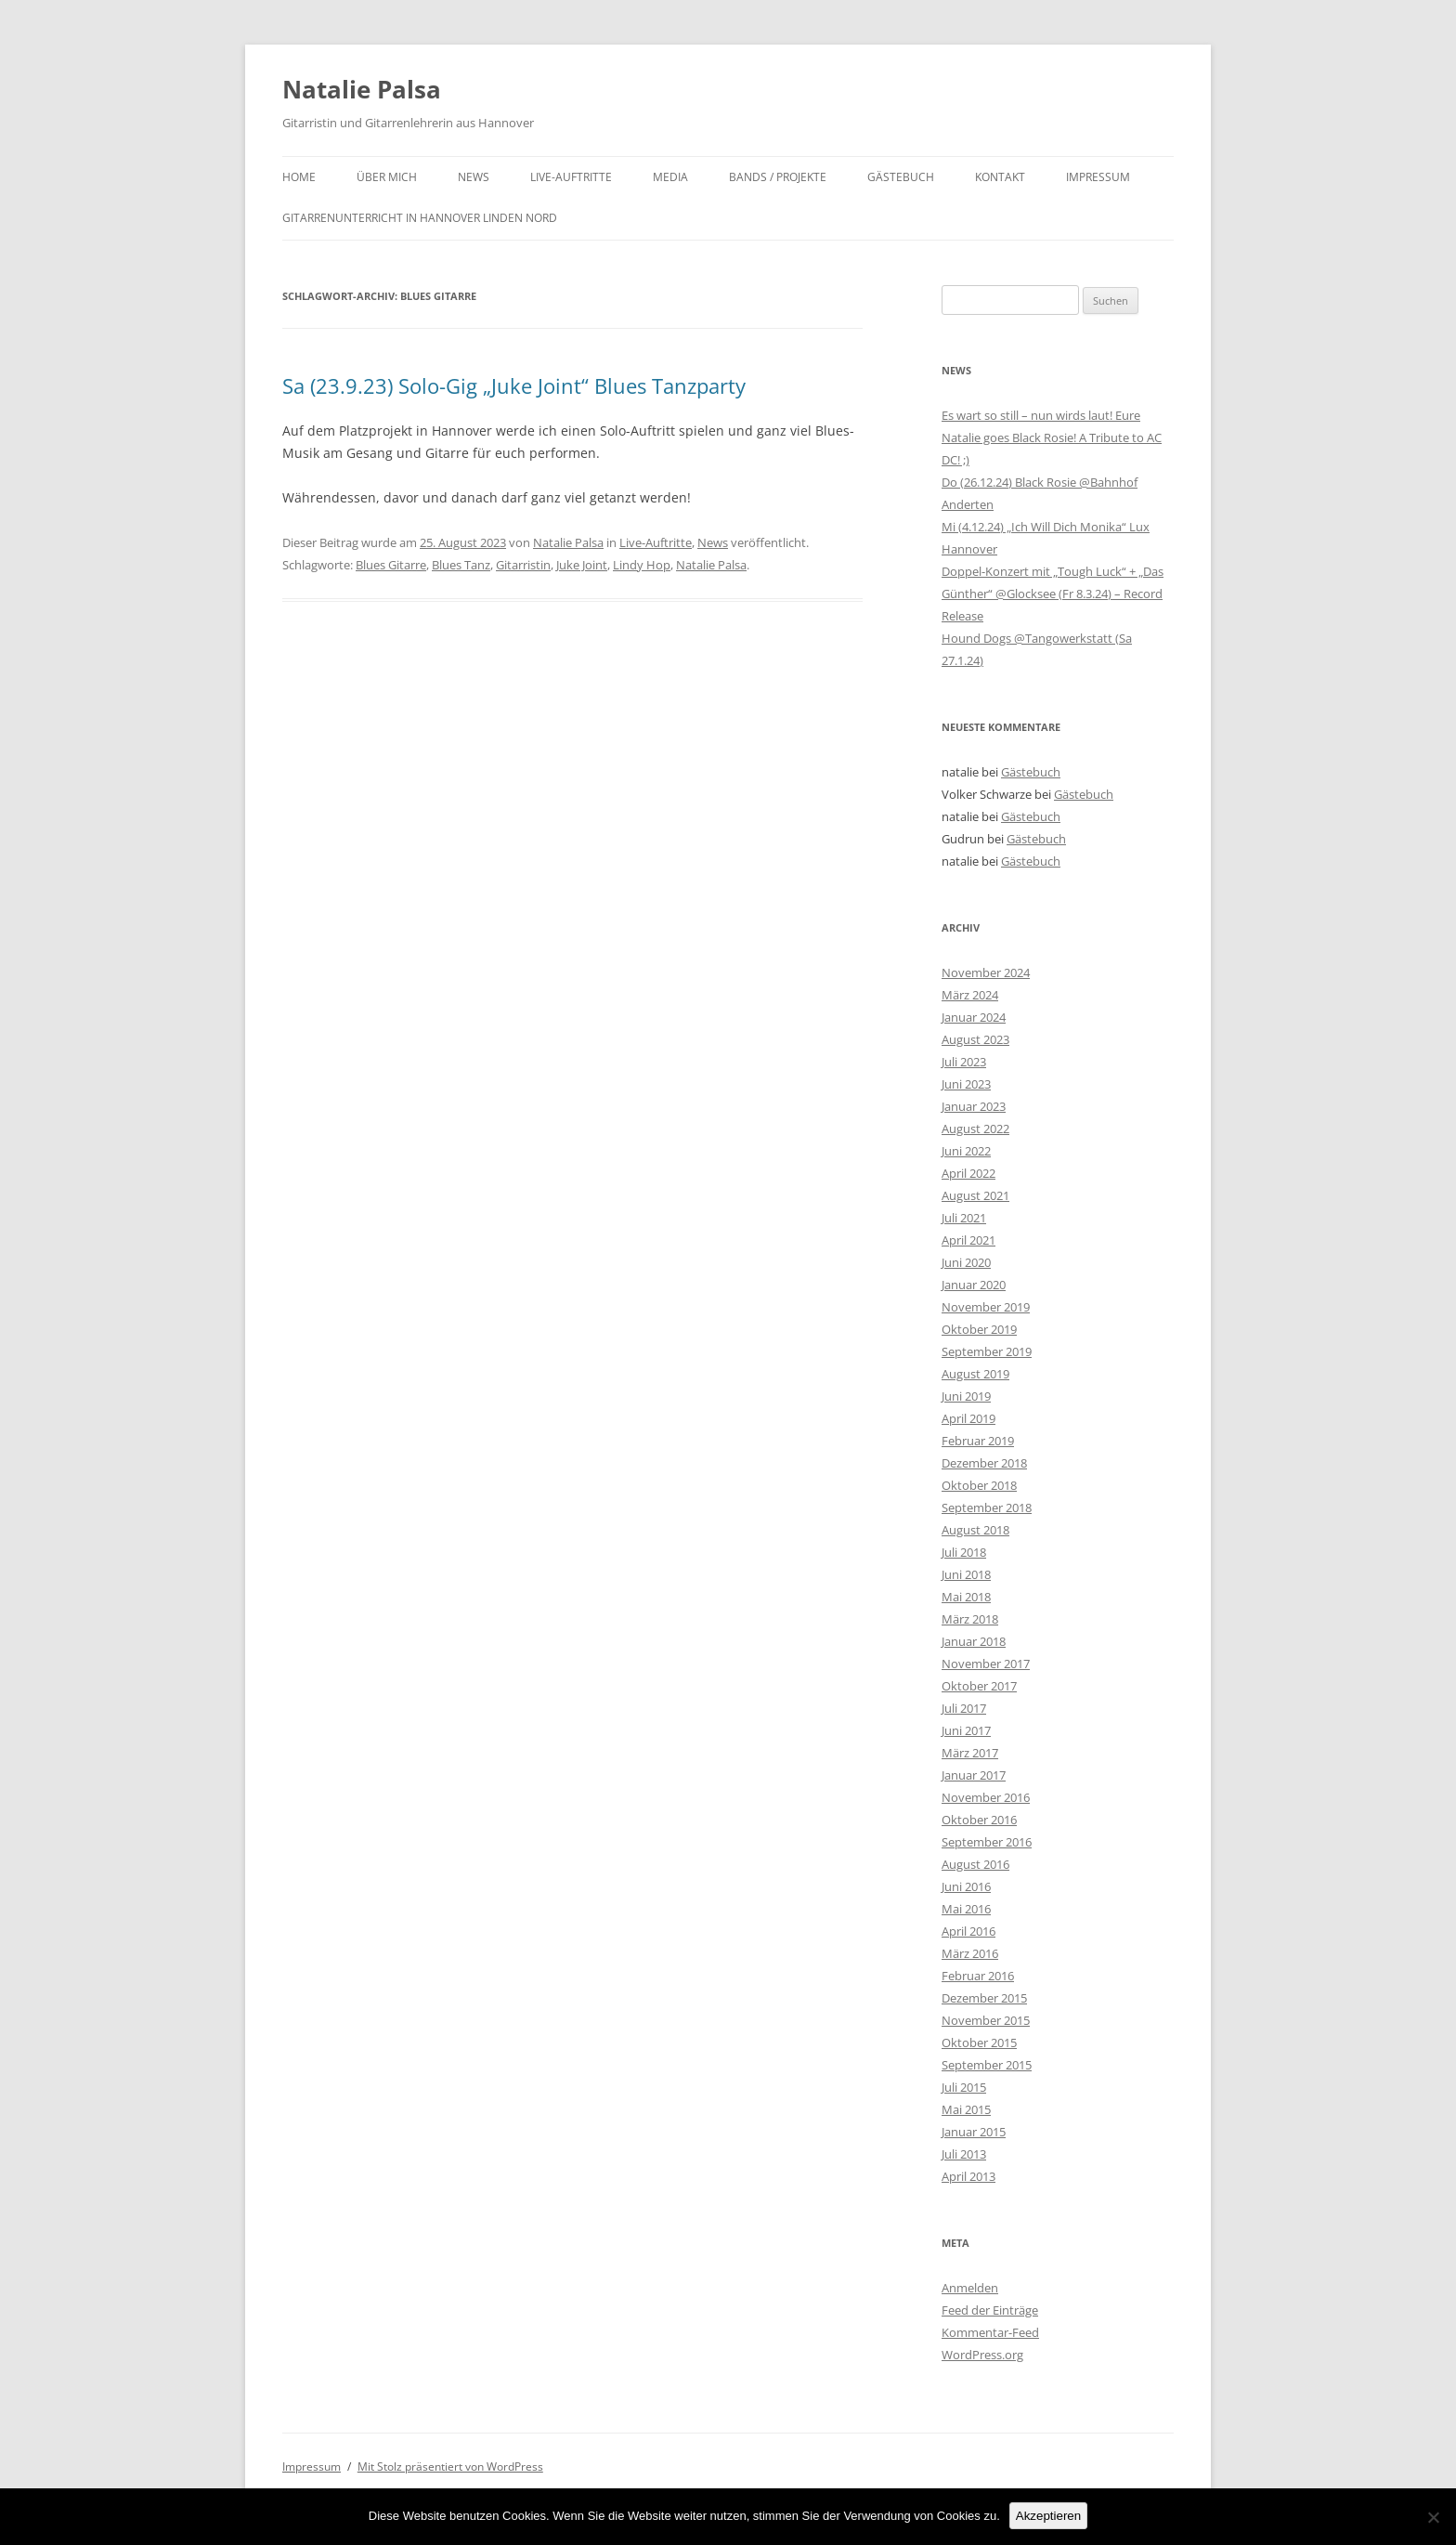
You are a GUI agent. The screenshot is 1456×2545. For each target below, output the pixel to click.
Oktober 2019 (979, 1329)
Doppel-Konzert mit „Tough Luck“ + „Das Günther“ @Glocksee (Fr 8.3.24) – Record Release (1053, 593)
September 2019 (987, 1351)
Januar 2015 (974, 2131)
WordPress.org (982, 2354)
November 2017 (986, 1663)
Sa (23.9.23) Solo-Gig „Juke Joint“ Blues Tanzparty (514, 385)
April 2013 (968, 2176)
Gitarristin (523, 564)
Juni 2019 (966, 1396)
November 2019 (986, 1307)
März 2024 (970, 994)
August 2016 (975, 1864)
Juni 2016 (966, 1886)
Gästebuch (900, 177)
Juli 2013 (964, 2154)
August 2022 (975, 1128)
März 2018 (970, 1619)
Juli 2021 (964, 1217)
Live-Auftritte (571, 177)
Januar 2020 (974, 1284)
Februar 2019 (978, 1440)
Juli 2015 (964, 2087)
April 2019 (968, 1418)
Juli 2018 (964, 1552)
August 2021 (975, 1195)
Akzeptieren (1048, 2516)
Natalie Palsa (361, 89)
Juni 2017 (966, 1730)
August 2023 (975, 1039)
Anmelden (970, 2287)
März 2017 (970, 1752)
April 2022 (968, 1173)
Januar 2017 (974, 1775)
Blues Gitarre (391, 564)
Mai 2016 (966, 1908)
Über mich (387, 177)
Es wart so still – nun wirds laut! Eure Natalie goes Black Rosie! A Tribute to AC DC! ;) (1052, 437)
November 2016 (986, 1797)
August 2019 (975, 1373)
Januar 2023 (974, 1106)
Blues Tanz (461, 564)
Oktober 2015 (979, 2042)
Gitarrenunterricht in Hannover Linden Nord (419, 218)
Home (299, 177)
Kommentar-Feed (990, 2332)
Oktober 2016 (979, 1819)
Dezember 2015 (984, 1998)
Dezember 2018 (984, 1463)
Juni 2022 (966, 1150)
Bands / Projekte (777, 177)
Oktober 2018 (979, 1485)
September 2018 (987, 1507)
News (473, 177)
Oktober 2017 (979, 1685)
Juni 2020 (966, 1262)
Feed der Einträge (990, 2310)
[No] (1433, 2517)
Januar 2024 (974, 1017)
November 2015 (986, 2020)
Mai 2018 (966, 1596)
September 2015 (987, 2064)
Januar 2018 (974, 1641)
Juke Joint (581, 564)
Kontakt (1000, 177)
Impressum (1098, 177)
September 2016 (987, 1842)
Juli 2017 (964, 1708)
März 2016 (970, 1953)
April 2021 (968, 1240)
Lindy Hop (641, 564)
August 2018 (975, 1529)
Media (670, 177)
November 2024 (986, 972)
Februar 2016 (978, 1975)
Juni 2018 (966, 1574)
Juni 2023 (966, 1084)
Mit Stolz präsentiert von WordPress (450, 2466)
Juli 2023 (964, 1061)
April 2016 (968, 1931)
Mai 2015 (966, 2109)
